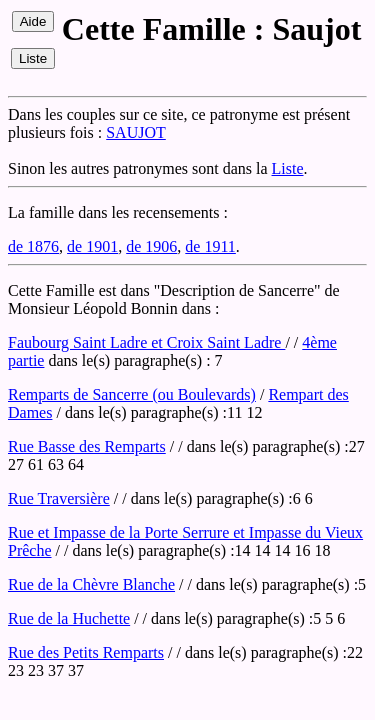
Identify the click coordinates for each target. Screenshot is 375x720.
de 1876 (33, 246)
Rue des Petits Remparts (86, 652)
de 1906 (151, 246)
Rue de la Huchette (69, 618)
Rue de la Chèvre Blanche (91, 584)
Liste (288, 168)
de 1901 (92, 246)
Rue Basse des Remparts (87, 446)
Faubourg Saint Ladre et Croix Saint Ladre (146, 342)
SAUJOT (136, 132)
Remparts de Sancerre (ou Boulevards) (132, 394)
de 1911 (210, 246)
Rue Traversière (59, 498)
